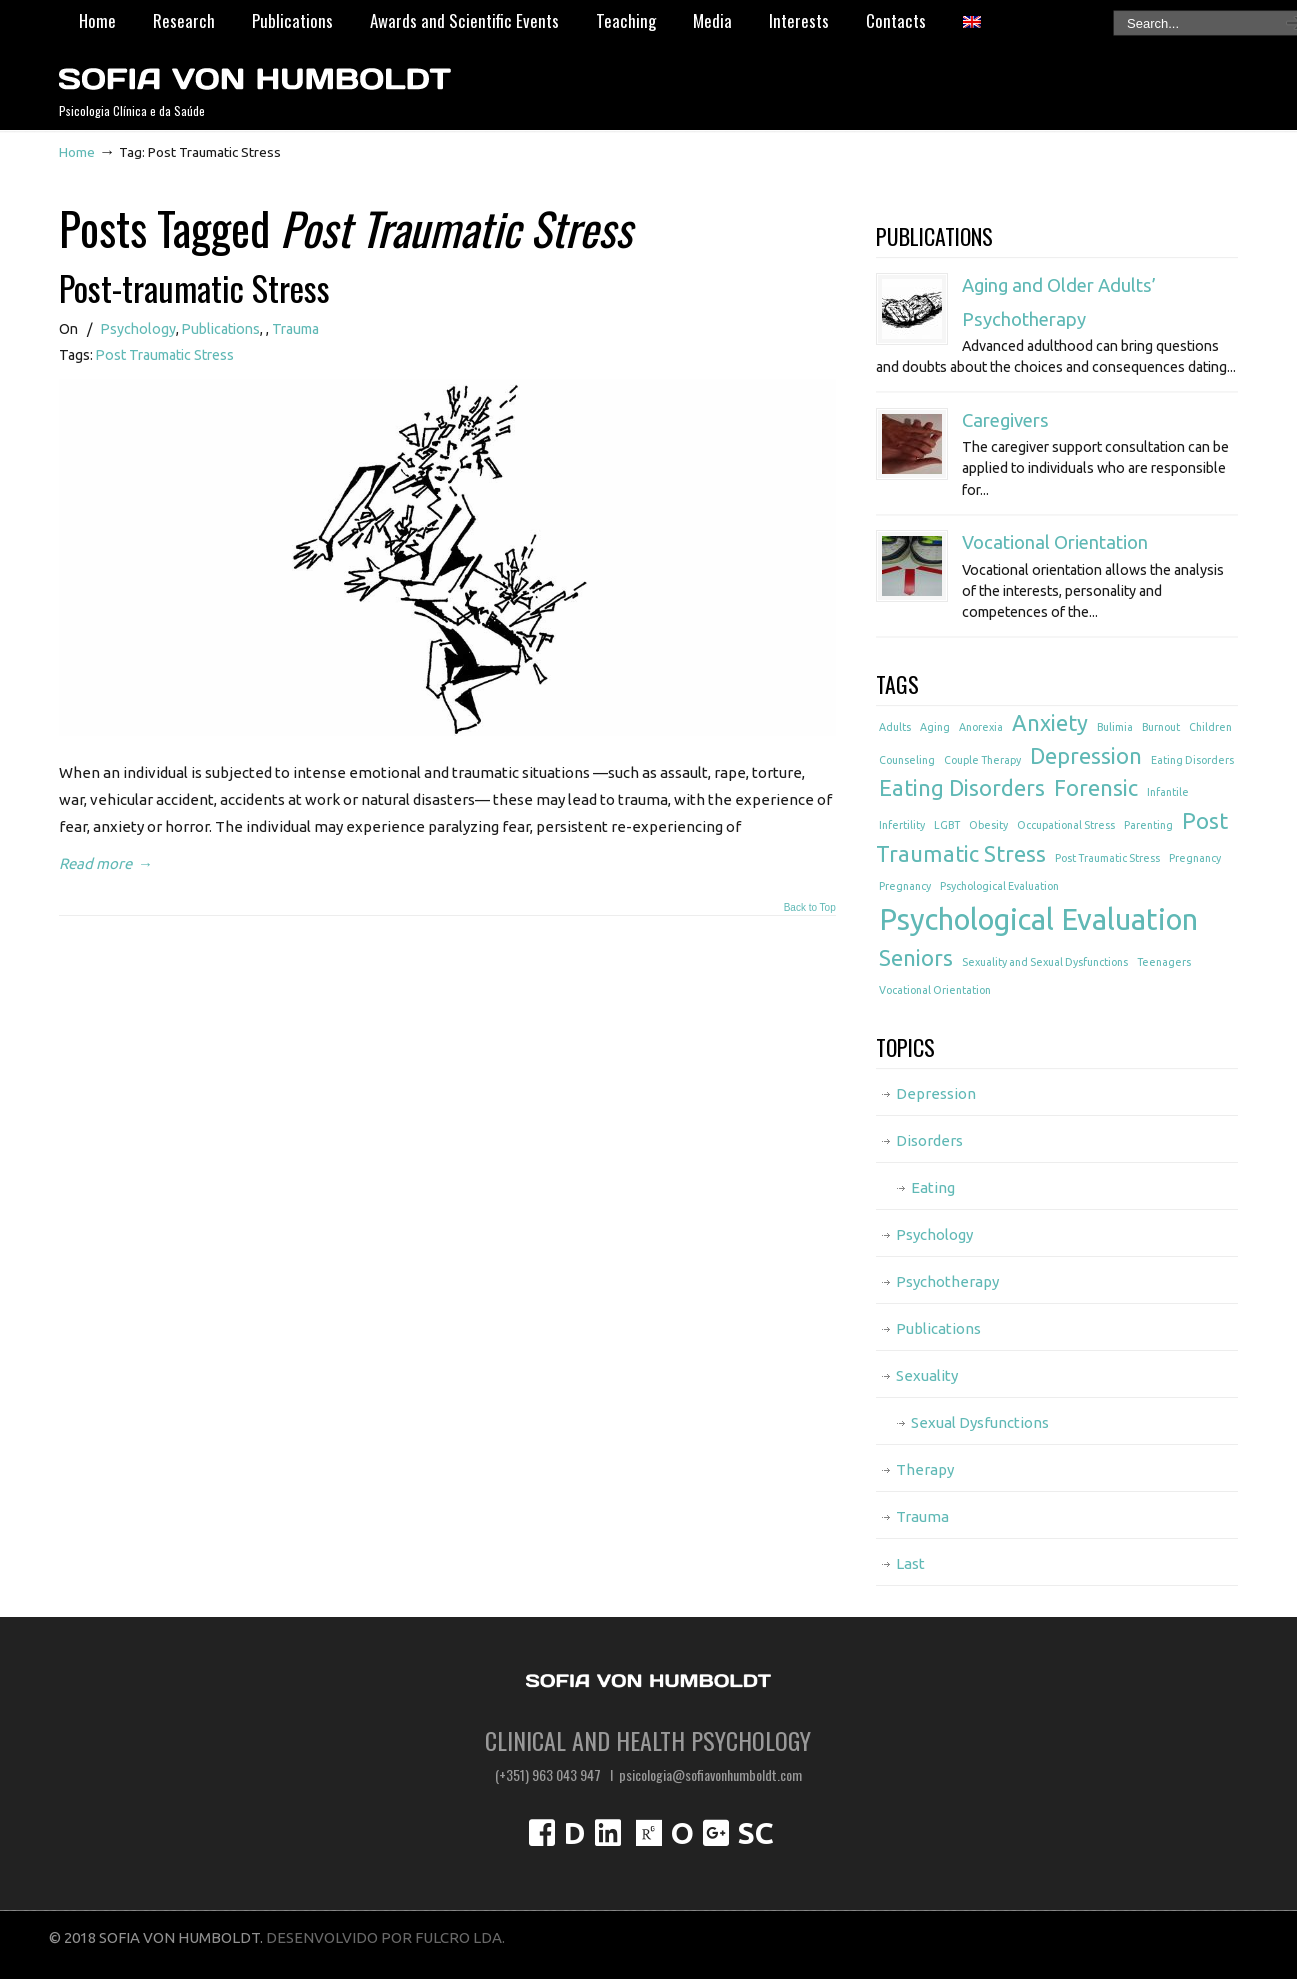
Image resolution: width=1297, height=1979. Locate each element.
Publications (221, 329)
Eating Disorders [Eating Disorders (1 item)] (1192, 760)
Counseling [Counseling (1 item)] (907, 760)
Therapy (925, 1469)
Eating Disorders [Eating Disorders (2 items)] (962, 788)
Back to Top (810, 908)
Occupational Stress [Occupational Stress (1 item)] (1066, 825)
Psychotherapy (947, 1281)
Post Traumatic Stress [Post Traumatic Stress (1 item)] (1107, 858)
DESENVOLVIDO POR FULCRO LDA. (385, 1937)
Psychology (138, 329)
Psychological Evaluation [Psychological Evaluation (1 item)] (999, 886)
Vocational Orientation (1055, 542)
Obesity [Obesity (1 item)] (988, 825)
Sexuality (927, 1375)
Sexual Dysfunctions (980, 1422)
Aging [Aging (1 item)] (935, 727)
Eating (933, 1187)
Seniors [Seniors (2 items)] (916, 958)
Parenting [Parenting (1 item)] (1148, 825)
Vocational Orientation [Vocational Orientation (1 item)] (935, 990)
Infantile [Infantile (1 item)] (1168, 792)
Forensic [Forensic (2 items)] (1096, 788)
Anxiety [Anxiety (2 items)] (1050, 723)
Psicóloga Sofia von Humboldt (254, 71)
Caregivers (1005, 420)
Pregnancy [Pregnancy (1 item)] (1195, 858)
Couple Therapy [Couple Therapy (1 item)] (982, 760)
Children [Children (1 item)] (1210, 727)
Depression (936, 1093)
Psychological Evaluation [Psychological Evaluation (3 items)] (1038, 919)
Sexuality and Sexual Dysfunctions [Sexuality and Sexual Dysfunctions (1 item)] (1045, 962)
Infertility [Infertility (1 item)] (902, 825)
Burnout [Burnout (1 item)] (1161, 727)
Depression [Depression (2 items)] (1086, 756)
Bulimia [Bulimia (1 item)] (1115, 727)
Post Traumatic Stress (165, 355)
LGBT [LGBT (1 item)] (947, 825)
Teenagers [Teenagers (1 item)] (1164, 962)
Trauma (295, 329)
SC (756, 1833)
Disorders (929, 1140)
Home (77, 152)
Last (910, 1563)
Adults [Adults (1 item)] (895, 727)
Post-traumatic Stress (194, 287)
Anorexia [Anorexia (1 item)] (981, 727)
